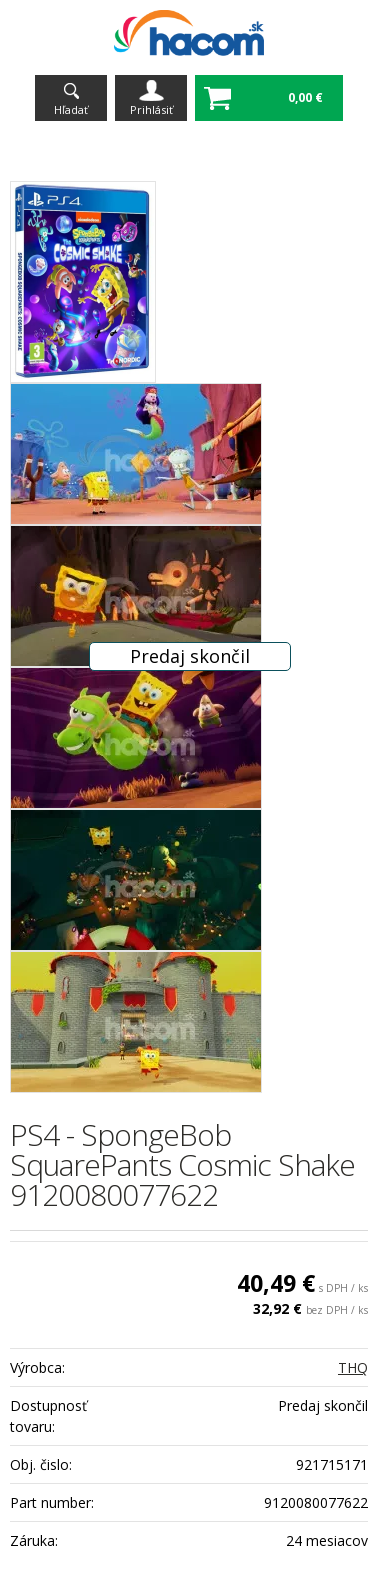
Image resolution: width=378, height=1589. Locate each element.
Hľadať (71, 109)
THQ (353, 1367)
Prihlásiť (151, 109)
